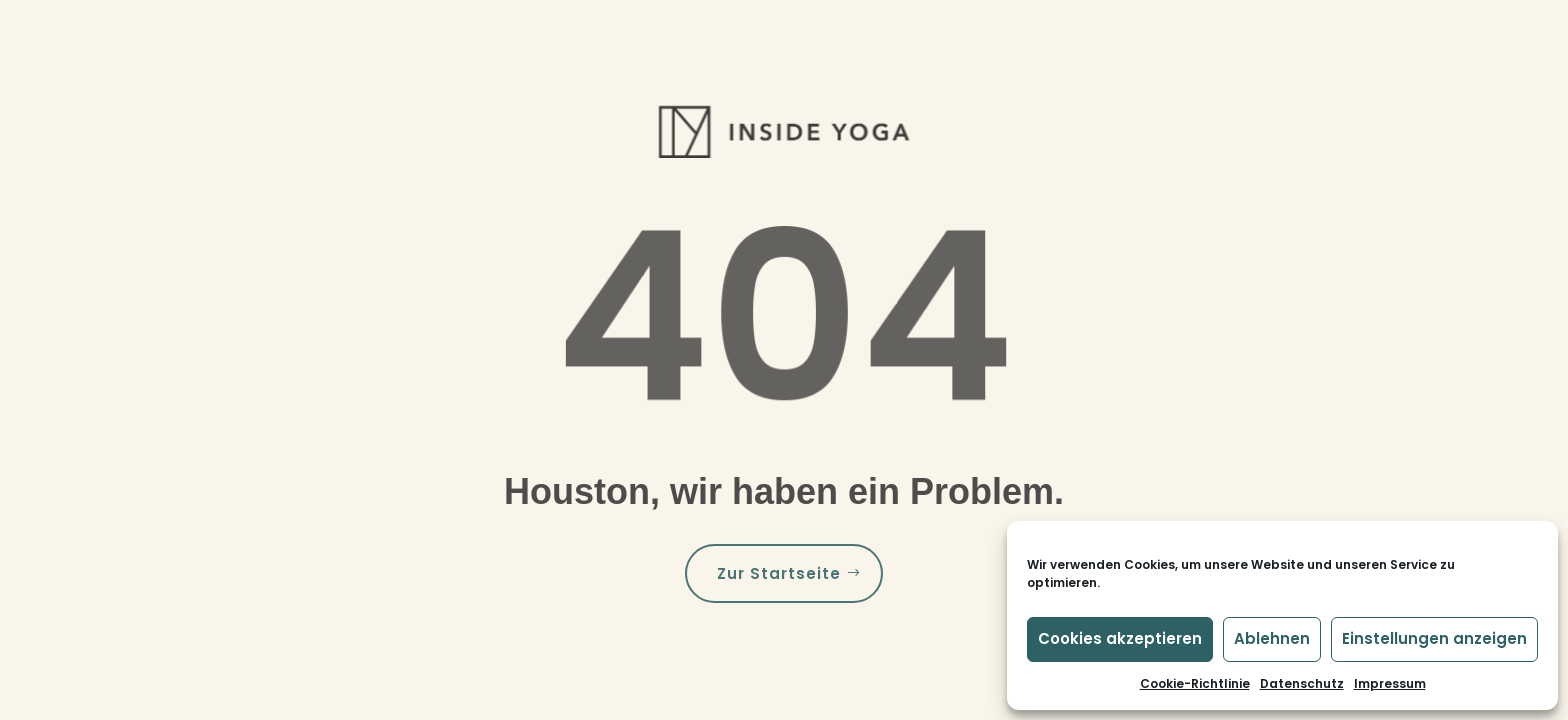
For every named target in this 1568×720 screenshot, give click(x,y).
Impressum (1390, 683)
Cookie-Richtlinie (1195, 683)
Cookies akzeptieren (1120, 638)
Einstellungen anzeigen (1434, 638)
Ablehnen (1272, 638)
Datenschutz (1302, 683)
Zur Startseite (779, 573)
